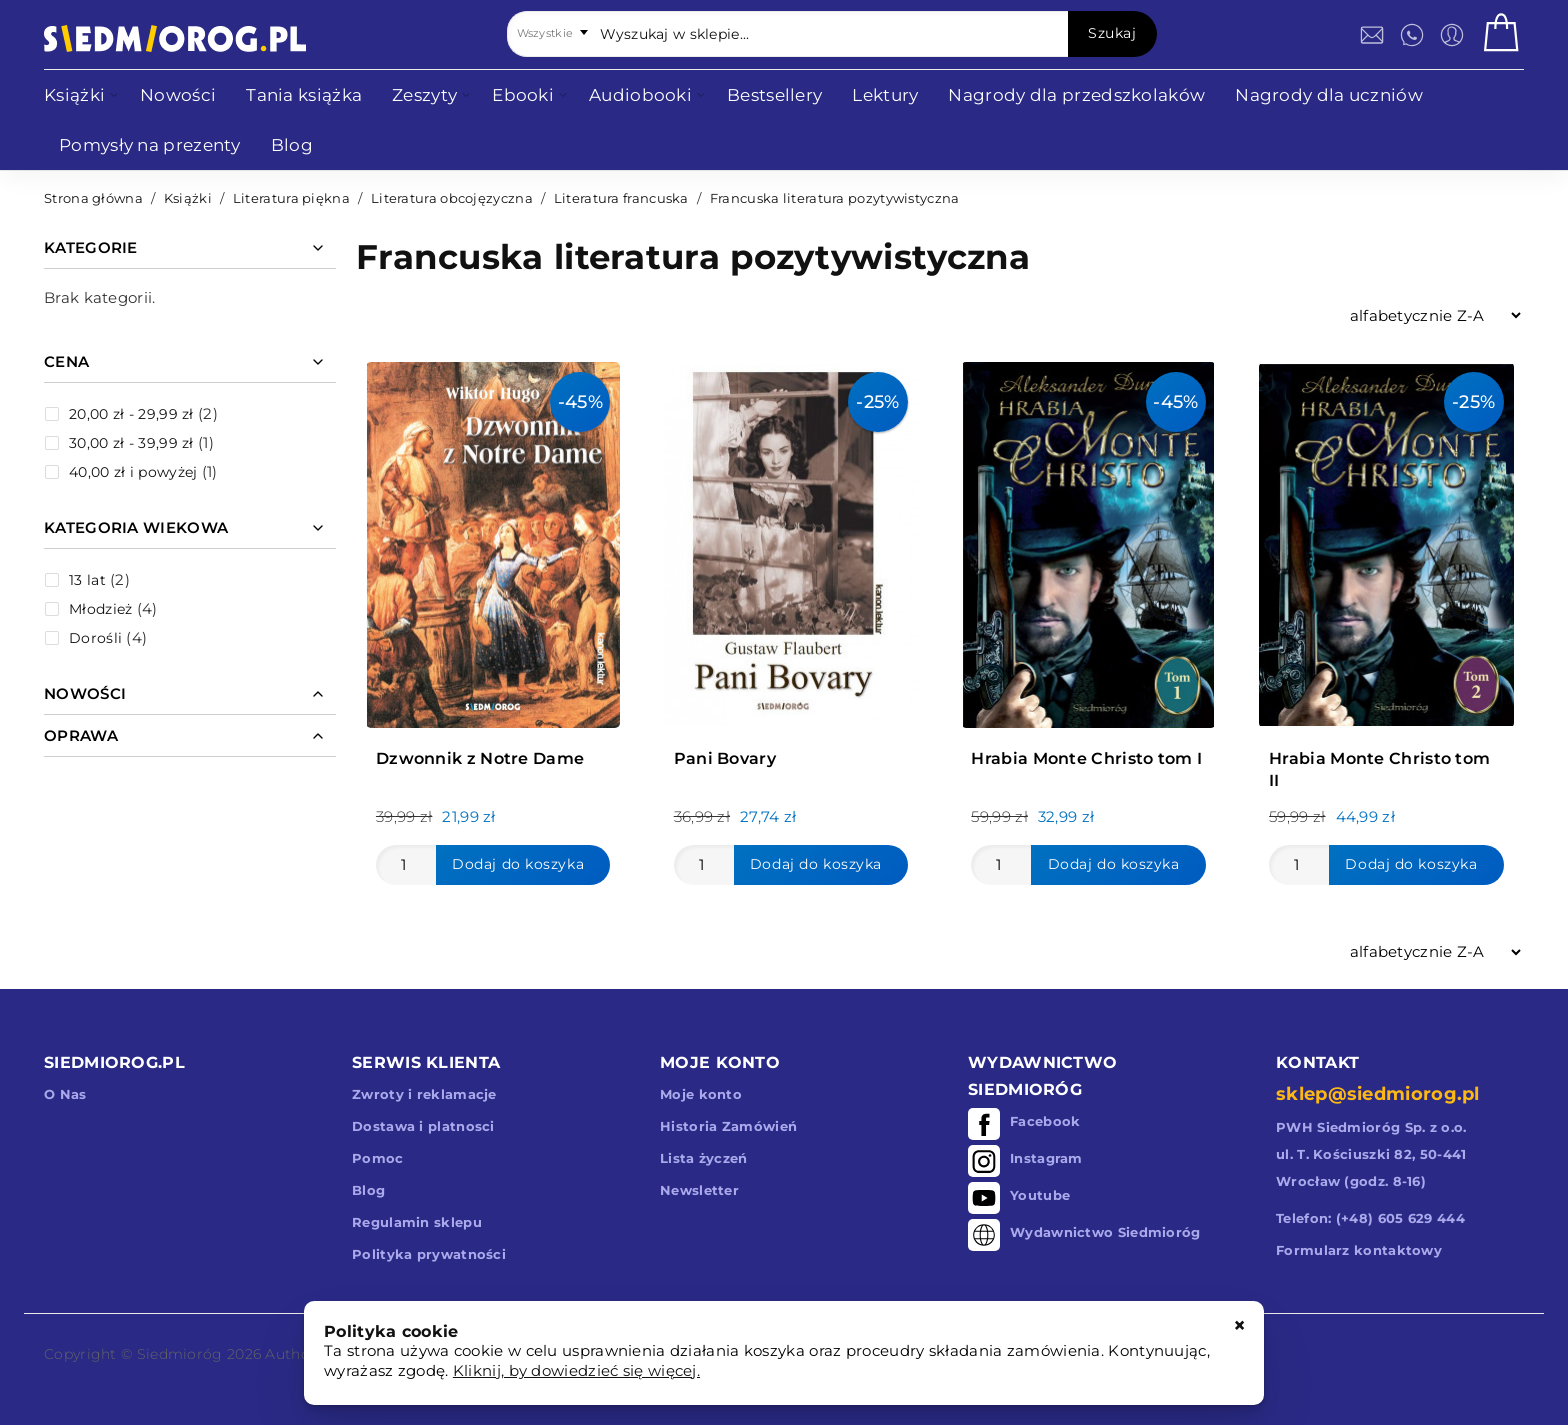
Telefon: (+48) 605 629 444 (1370, 1218)
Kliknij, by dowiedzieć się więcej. (576, 1370)
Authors (294, 1354)
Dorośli (95, 638)
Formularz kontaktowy (1359, 1250)
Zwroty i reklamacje (424, 1094)
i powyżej (133, 472)
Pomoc (378, 1158)
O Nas (65, 1094)
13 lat (87, 580)
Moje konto (701, 1094)
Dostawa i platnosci (423, 1126)
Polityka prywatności (429, 1254)
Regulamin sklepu (417, 1222)
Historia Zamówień (728, 1126)
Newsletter (699, 1190)
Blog (368, 1190)
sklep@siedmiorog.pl (1378, 1094)
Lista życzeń (704, 1158)
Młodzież (100, 609)
